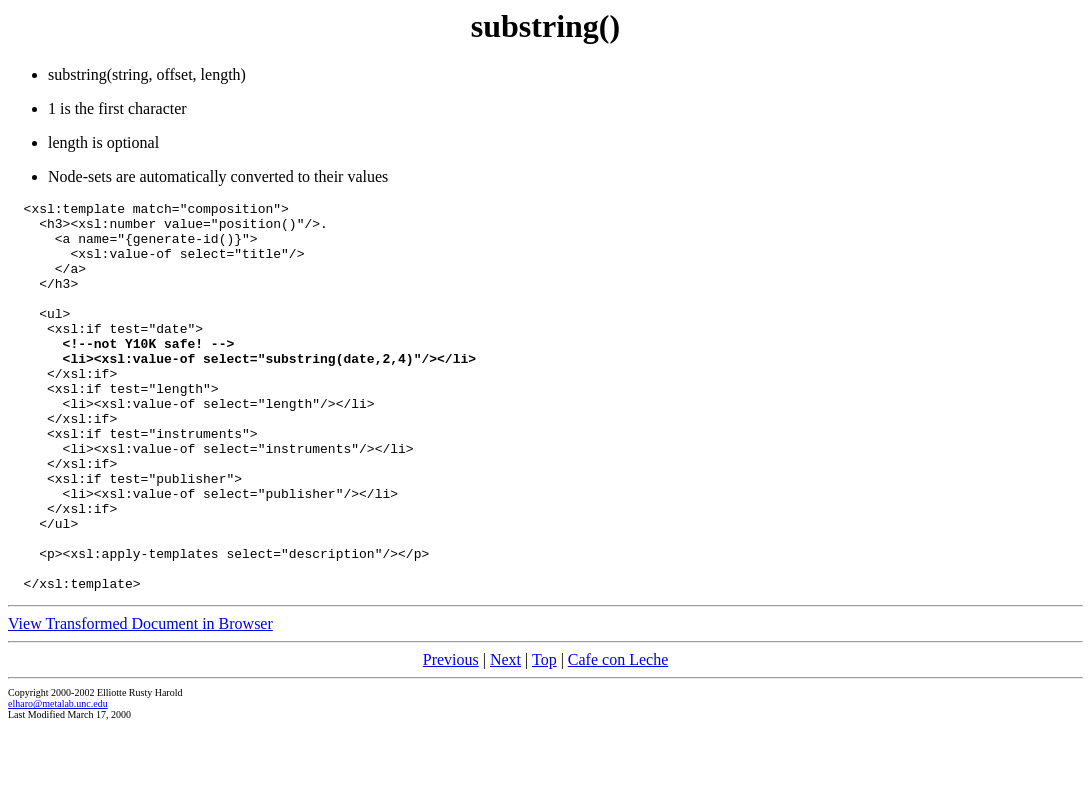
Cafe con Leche (618, 737)
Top (544, 737)
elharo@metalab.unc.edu (58, 781)
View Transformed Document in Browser (140, 701)
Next (505, 737)
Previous (451, 737)
